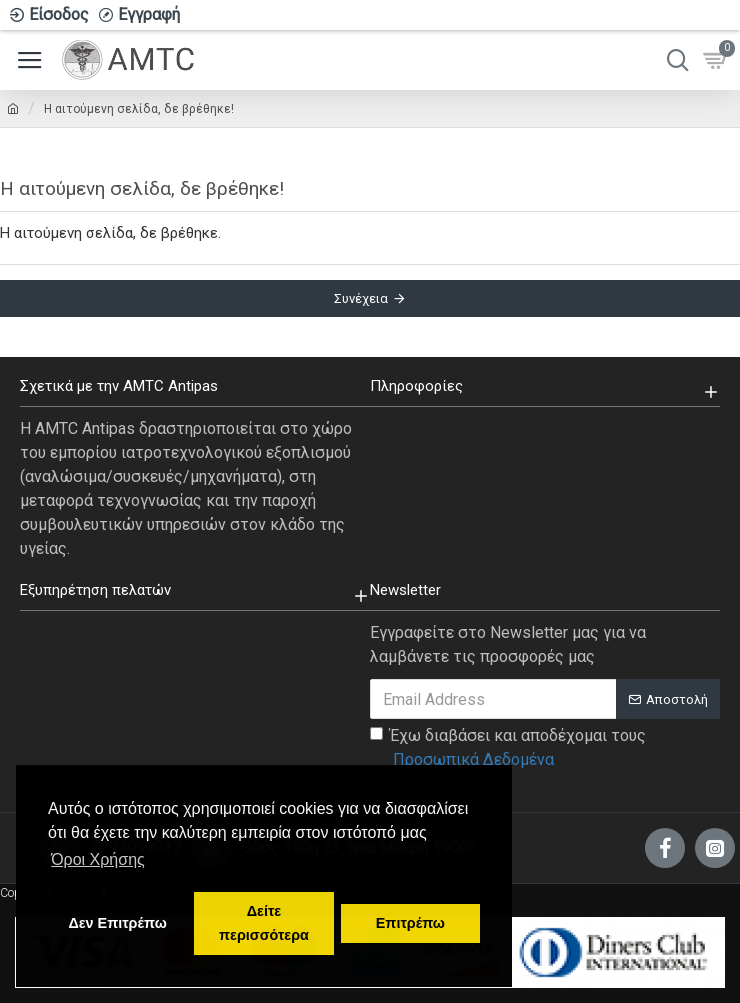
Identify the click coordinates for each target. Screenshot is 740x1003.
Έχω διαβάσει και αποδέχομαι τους (508, 749)
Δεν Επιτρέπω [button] (117, 923)
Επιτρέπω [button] (410, 923)
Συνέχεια (361, 298)
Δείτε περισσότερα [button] (264, 923)
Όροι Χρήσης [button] (98, 859)
